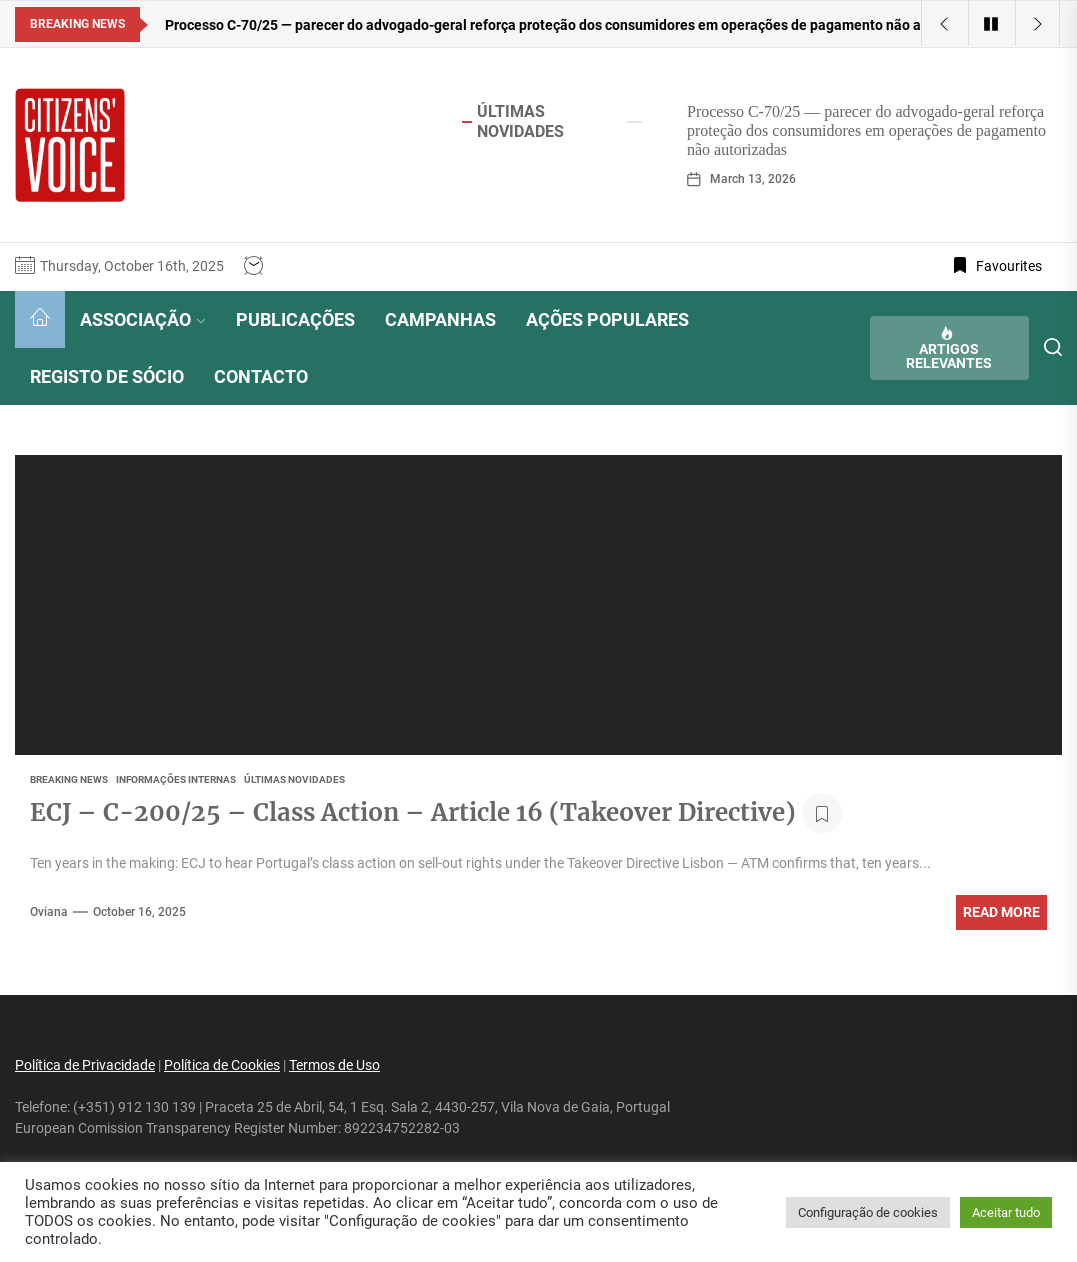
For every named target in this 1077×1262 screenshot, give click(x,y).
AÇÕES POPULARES (607, 319)
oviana (49, 912)
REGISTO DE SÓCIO (107, 376)
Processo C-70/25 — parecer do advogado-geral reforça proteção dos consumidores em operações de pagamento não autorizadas (866, 130)
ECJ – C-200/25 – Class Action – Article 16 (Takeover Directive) (413, 812)
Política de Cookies (222, 1065)
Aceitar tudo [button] (1006, 1212)
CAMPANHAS (440, 319)
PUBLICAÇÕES (295, 319)
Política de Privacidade (85, 1065)
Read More (1001, 912)
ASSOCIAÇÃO (143, 319)
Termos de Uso (334, 1065)
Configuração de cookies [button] (868, 1212)
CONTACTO (261, 376)
